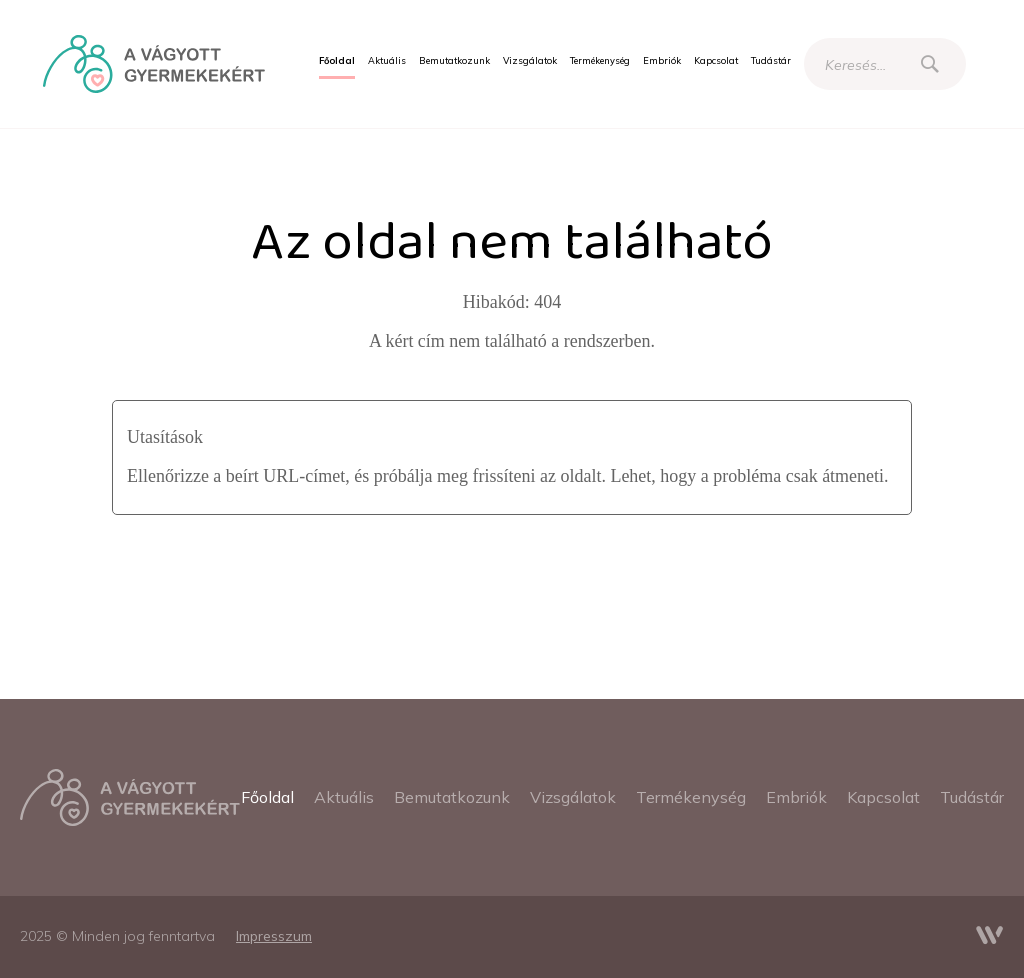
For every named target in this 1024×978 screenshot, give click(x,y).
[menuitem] (337, 60)
